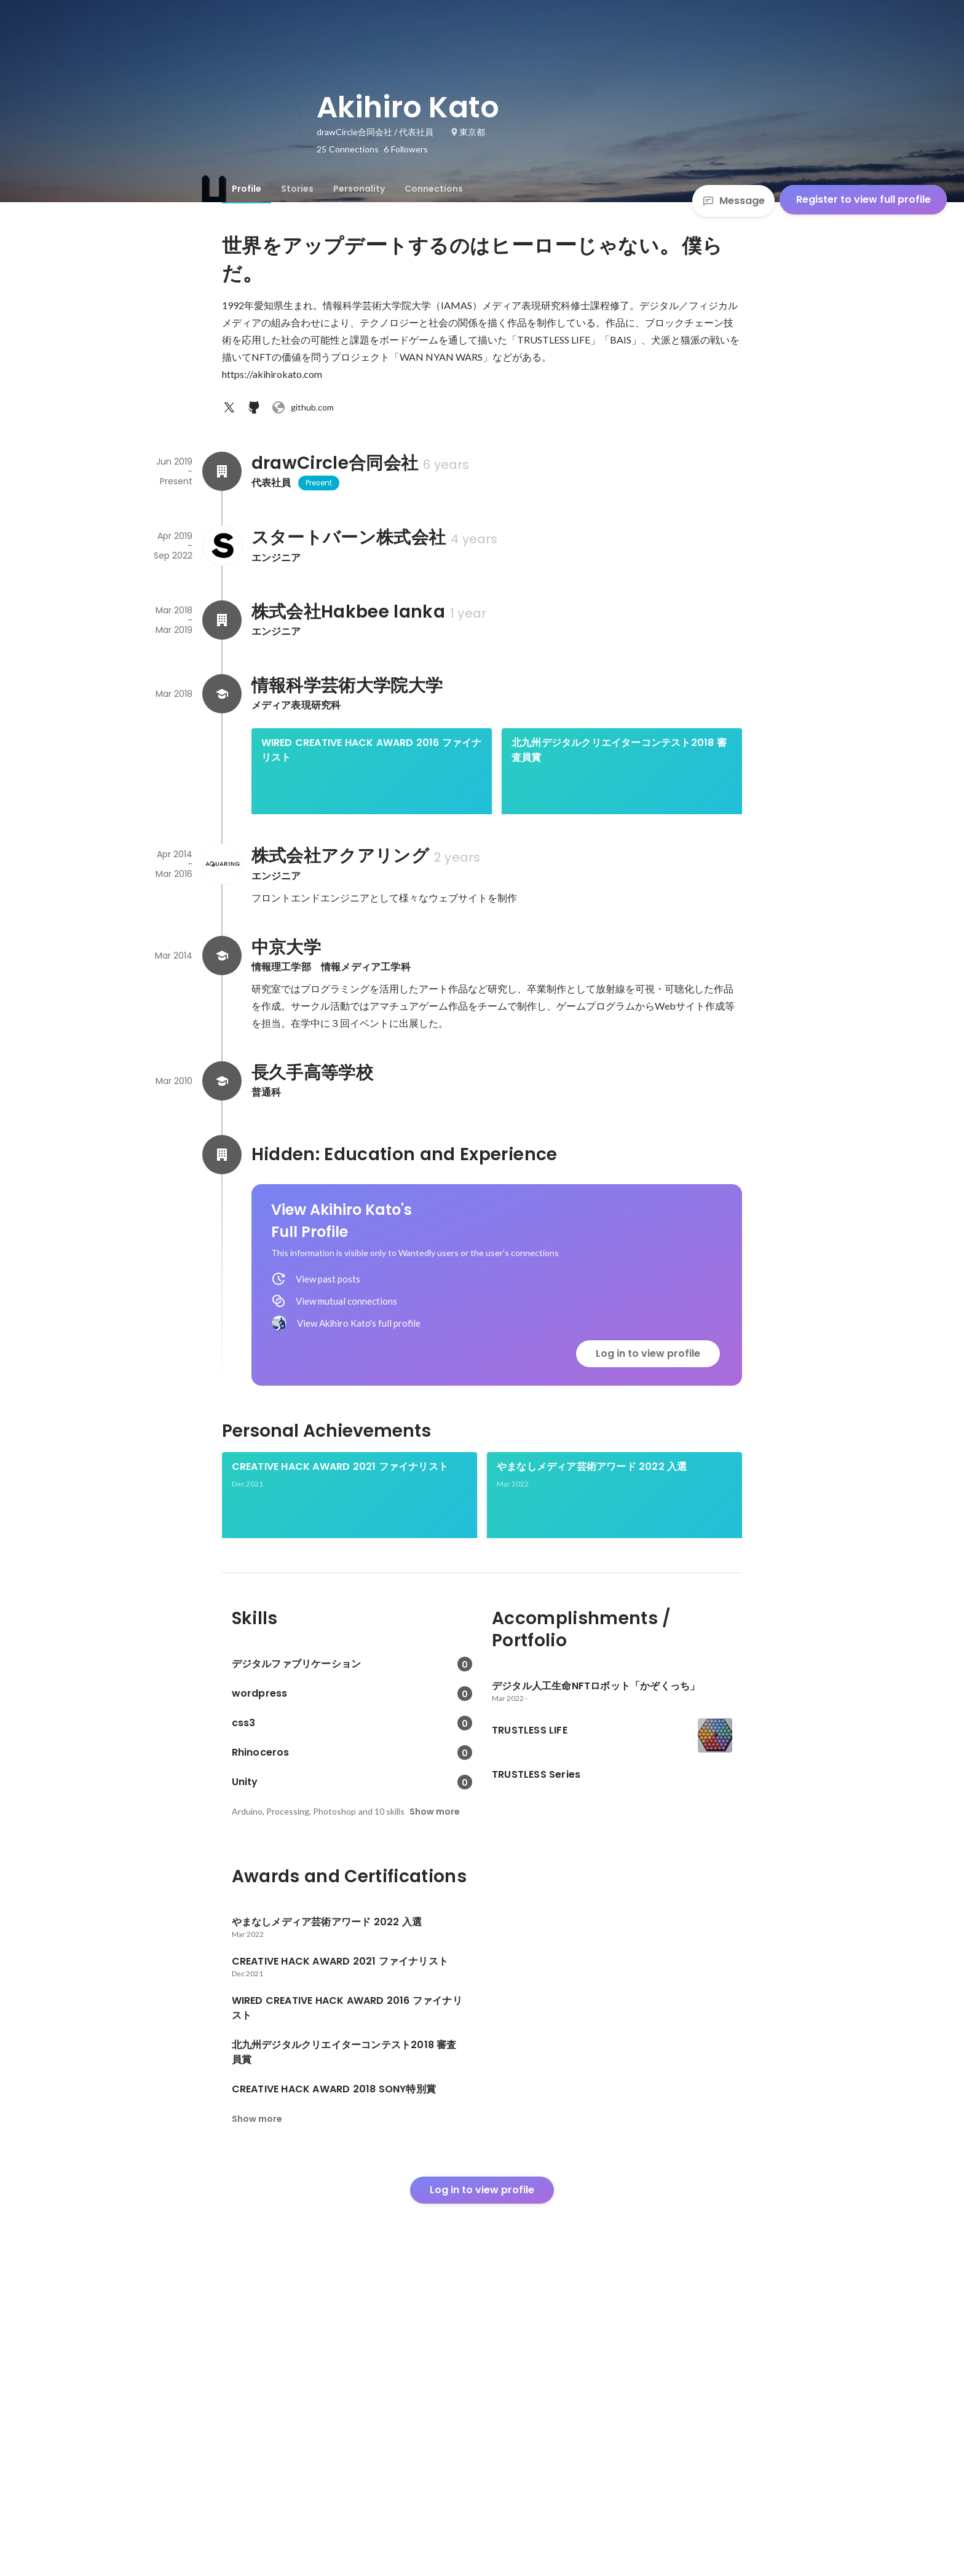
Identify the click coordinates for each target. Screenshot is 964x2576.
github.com (302, 407)
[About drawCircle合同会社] (222, 471)
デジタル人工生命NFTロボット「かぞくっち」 (336, 1764)
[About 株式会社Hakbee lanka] (222, 620)
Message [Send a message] (733, 201)
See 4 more (663, 915)
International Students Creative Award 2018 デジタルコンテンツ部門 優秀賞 (493, 878)
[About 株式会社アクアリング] (222, 1033)
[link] (371, 787)
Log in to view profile (648, 1523)
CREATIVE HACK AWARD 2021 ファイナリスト (340, 1636)
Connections (434, 189)
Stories (297, 189)
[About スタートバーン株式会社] (222, 545)
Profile (246, 189)
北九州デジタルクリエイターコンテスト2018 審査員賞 (619, 750)
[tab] (246, 188)
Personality (359, 189)
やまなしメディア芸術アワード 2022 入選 (592, 1636)
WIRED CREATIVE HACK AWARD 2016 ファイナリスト (371, 750)
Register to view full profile (863, 199)
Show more (434, 2106)
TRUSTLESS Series (541, 1764)
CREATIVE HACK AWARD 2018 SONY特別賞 (320, 877)
